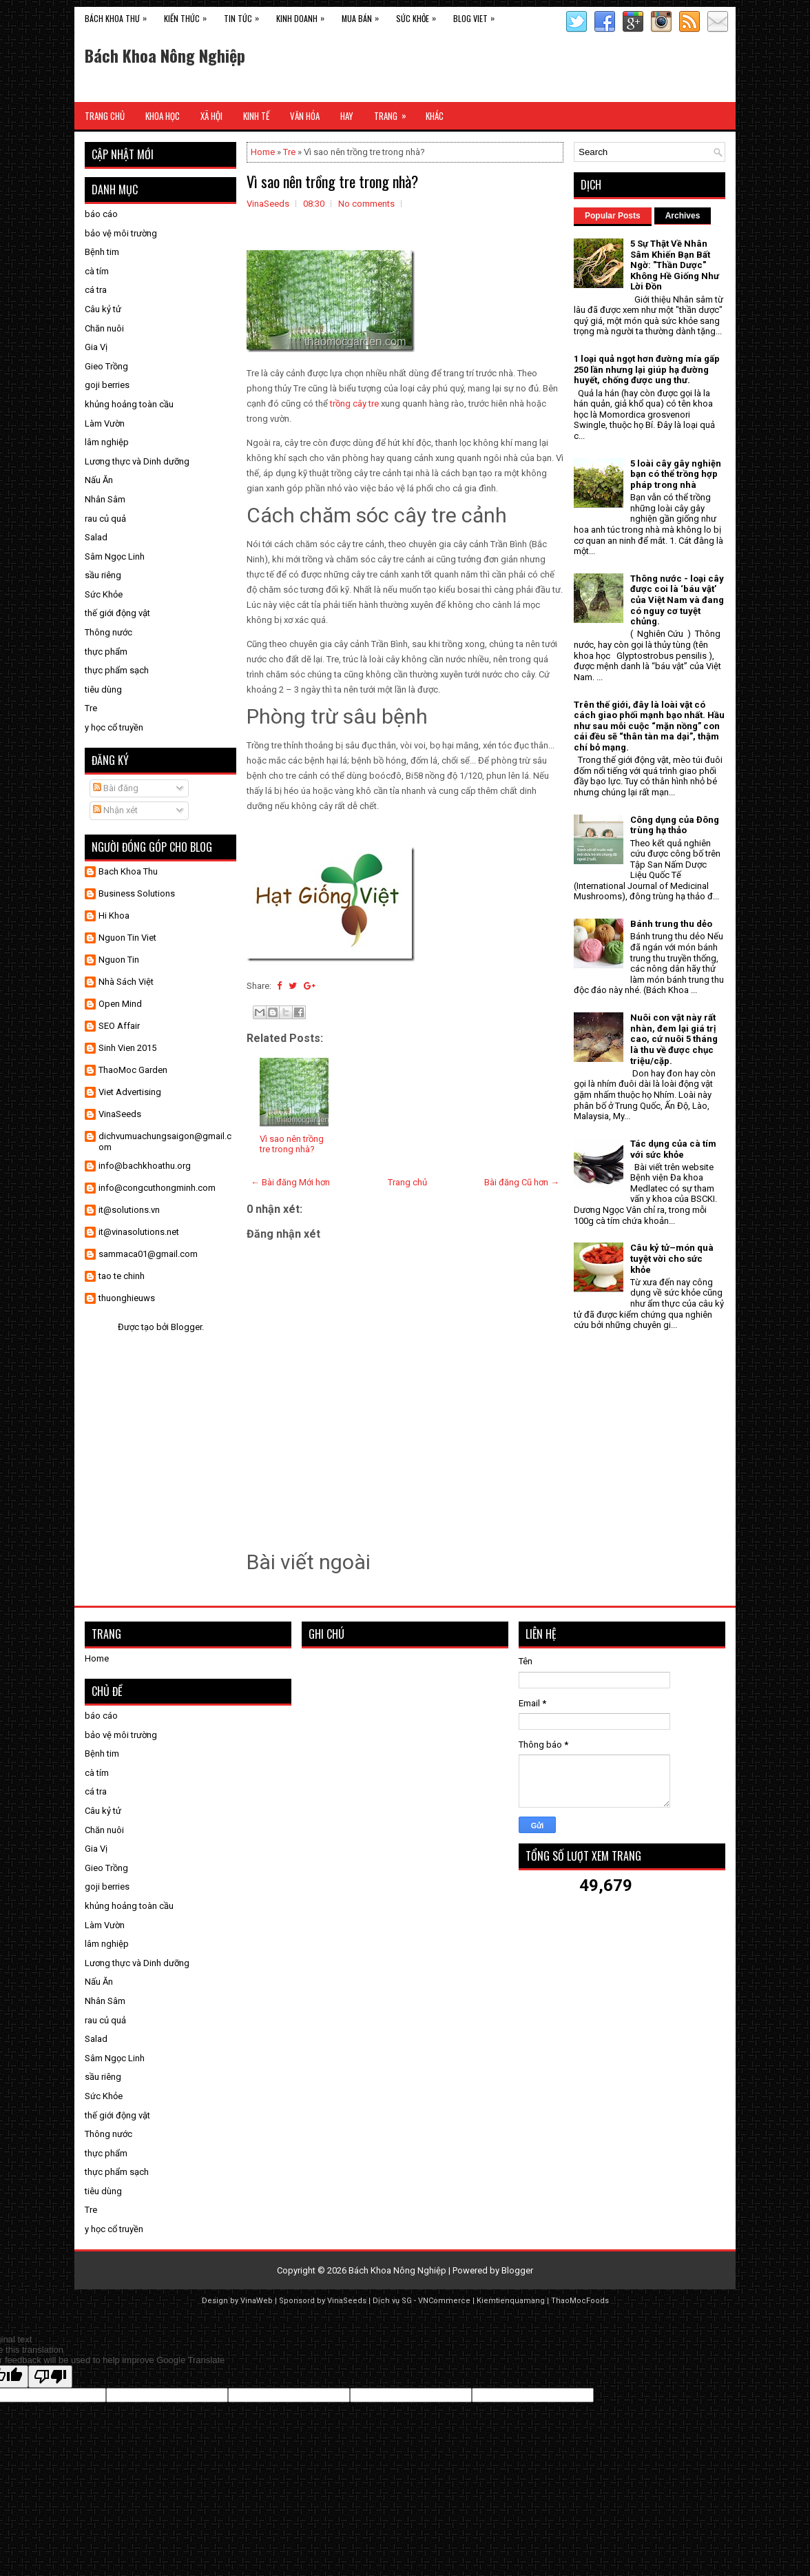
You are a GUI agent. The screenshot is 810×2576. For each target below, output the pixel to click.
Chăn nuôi (104, 328)
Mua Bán (364, 15)
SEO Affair (119, 1026)
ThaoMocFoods (580, 2300)
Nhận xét (115, 810)
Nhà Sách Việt (126, 982)
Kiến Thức (189, 15)
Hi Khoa (113, 915)
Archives (682, 216)
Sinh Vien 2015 (127, 1048)
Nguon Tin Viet (127, 937)
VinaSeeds (119, 1114)
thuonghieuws (126, 1298)
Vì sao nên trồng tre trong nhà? (332, 181)
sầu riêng (103, 575)
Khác (435, 116)
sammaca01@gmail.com (148, 1254)
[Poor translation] (50, 2376)
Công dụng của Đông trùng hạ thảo (674, 825)
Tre (289, 152)
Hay (346, 116)
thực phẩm (106, 651)
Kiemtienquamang (511, 2300)
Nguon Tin (118, 959)
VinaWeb (256, 2300)
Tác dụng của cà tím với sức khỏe (673, 1149)
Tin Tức (245, 15)
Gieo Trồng (106, 366)
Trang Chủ (105, 116)
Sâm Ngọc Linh (115, 556)
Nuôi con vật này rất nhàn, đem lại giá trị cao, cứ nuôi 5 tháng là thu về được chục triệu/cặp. (674, 1038)
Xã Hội (211, 116)
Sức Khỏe (419, 15)
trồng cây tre (354, 403)
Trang (394, 112)
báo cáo (101, 214)
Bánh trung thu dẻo (671, 924)
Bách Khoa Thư (119, 15)
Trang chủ (407, 1182)
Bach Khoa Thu (128, 871)
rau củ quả (105, 518)
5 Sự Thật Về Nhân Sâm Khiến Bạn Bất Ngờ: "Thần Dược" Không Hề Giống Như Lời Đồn (674, 265)
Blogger (186, 1327)
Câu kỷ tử (103, 309)
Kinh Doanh (303, 15)
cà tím (97, 271)
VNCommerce (444, 2300)
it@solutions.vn (129, 1210)
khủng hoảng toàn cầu (129, 404)
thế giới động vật (117, 613)
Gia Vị (96, 347)
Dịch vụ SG (392, 2300)
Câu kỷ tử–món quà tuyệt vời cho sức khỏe (672, 1258)
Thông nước (108, 632)
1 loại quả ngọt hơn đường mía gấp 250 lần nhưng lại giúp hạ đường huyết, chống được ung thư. (647, 369)
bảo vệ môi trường (121, 233)
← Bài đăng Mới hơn (290, 1182)
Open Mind (120, 1004)
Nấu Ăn (99, 480)
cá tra (96, 290)
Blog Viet (477, 15)
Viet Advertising (129, 1092)
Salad (96, 537)
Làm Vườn (105, 423)
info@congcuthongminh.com (157, 1188)
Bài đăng (115, 788)
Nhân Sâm (105, 499)
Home (263, 152)
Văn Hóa (305, 116)
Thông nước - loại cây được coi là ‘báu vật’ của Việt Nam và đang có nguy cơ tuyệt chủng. (677, 599)
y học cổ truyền (114, 727)
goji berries (107, 385)
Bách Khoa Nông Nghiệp (165, 55)
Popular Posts (613, 216)
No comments (366, 203)
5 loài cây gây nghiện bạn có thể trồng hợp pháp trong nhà (675, 474)
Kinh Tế (256, 116)
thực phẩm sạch (117, 670)
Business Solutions (136, 893)
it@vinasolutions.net (138, 1232)
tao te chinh (121, 1276)
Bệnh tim (102, 252)
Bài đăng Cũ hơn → (521, 1182)
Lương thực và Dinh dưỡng (137, 461)
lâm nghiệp (107, 442)
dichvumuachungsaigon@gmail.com (164, 1141)
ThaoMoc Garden (132, 1070)
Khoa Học (162, 116)
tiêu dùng (103, 689)
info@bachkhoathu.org (144, 1166)
